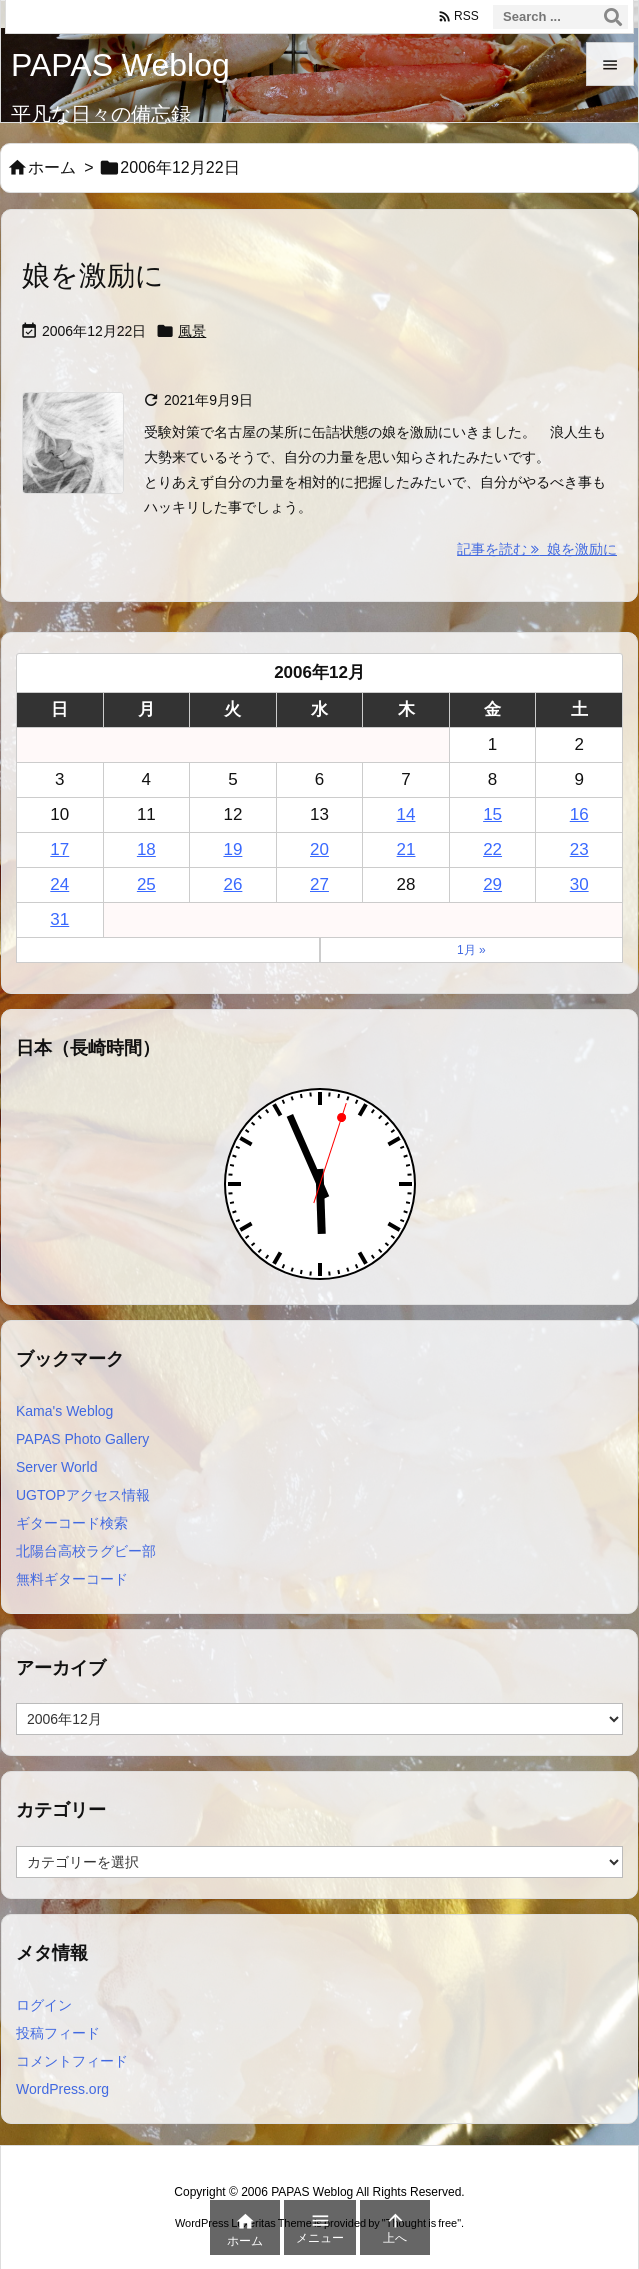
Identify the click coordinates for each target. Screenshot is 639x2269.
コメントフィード (72, 2061)
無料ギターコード (72, 1579)
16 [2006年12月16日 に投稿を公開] (579, 814)
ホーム (52, 167)
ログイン (44, 2005)
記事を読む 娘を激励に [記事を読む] (537, 549)
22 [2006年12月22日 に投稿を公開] (492, 849)
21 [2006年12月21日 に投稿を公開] (406, 849)
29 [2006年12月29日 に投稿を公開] (492, 884)
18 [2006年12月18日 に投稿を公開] (146, 849)
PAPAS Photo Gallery (82, 1439)
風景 (192, 331)
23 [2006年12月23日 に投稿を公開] (579, 849)
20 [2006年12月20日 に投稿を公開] (319, 849)
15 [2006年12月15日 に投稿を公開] (492, 814)
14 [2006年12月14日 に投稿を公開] (406, 814)
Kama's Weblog (64, 1411)
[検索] (613, 17)
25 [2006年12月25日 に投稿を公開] (146, 884)
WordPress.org (62, 2089)
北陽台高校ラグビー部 (86, 1551)
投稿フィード (58, 2033)
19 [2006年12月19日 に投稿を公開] (232, 849)
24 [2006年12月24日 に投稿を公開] (59, 884)
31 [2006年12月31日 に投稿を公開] (59, 919)
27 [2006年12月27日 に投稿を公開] (319, 884)
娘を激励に (93, 275)
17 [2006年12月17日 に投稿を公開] (59, 849)
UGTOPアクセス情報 (83, 1495)
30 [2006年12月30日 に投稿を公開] (579, 884)
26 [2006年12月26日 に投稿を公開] (232, 884)
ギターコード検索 (72, 1523)
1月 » (471, 950)
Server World (56, 1467)
